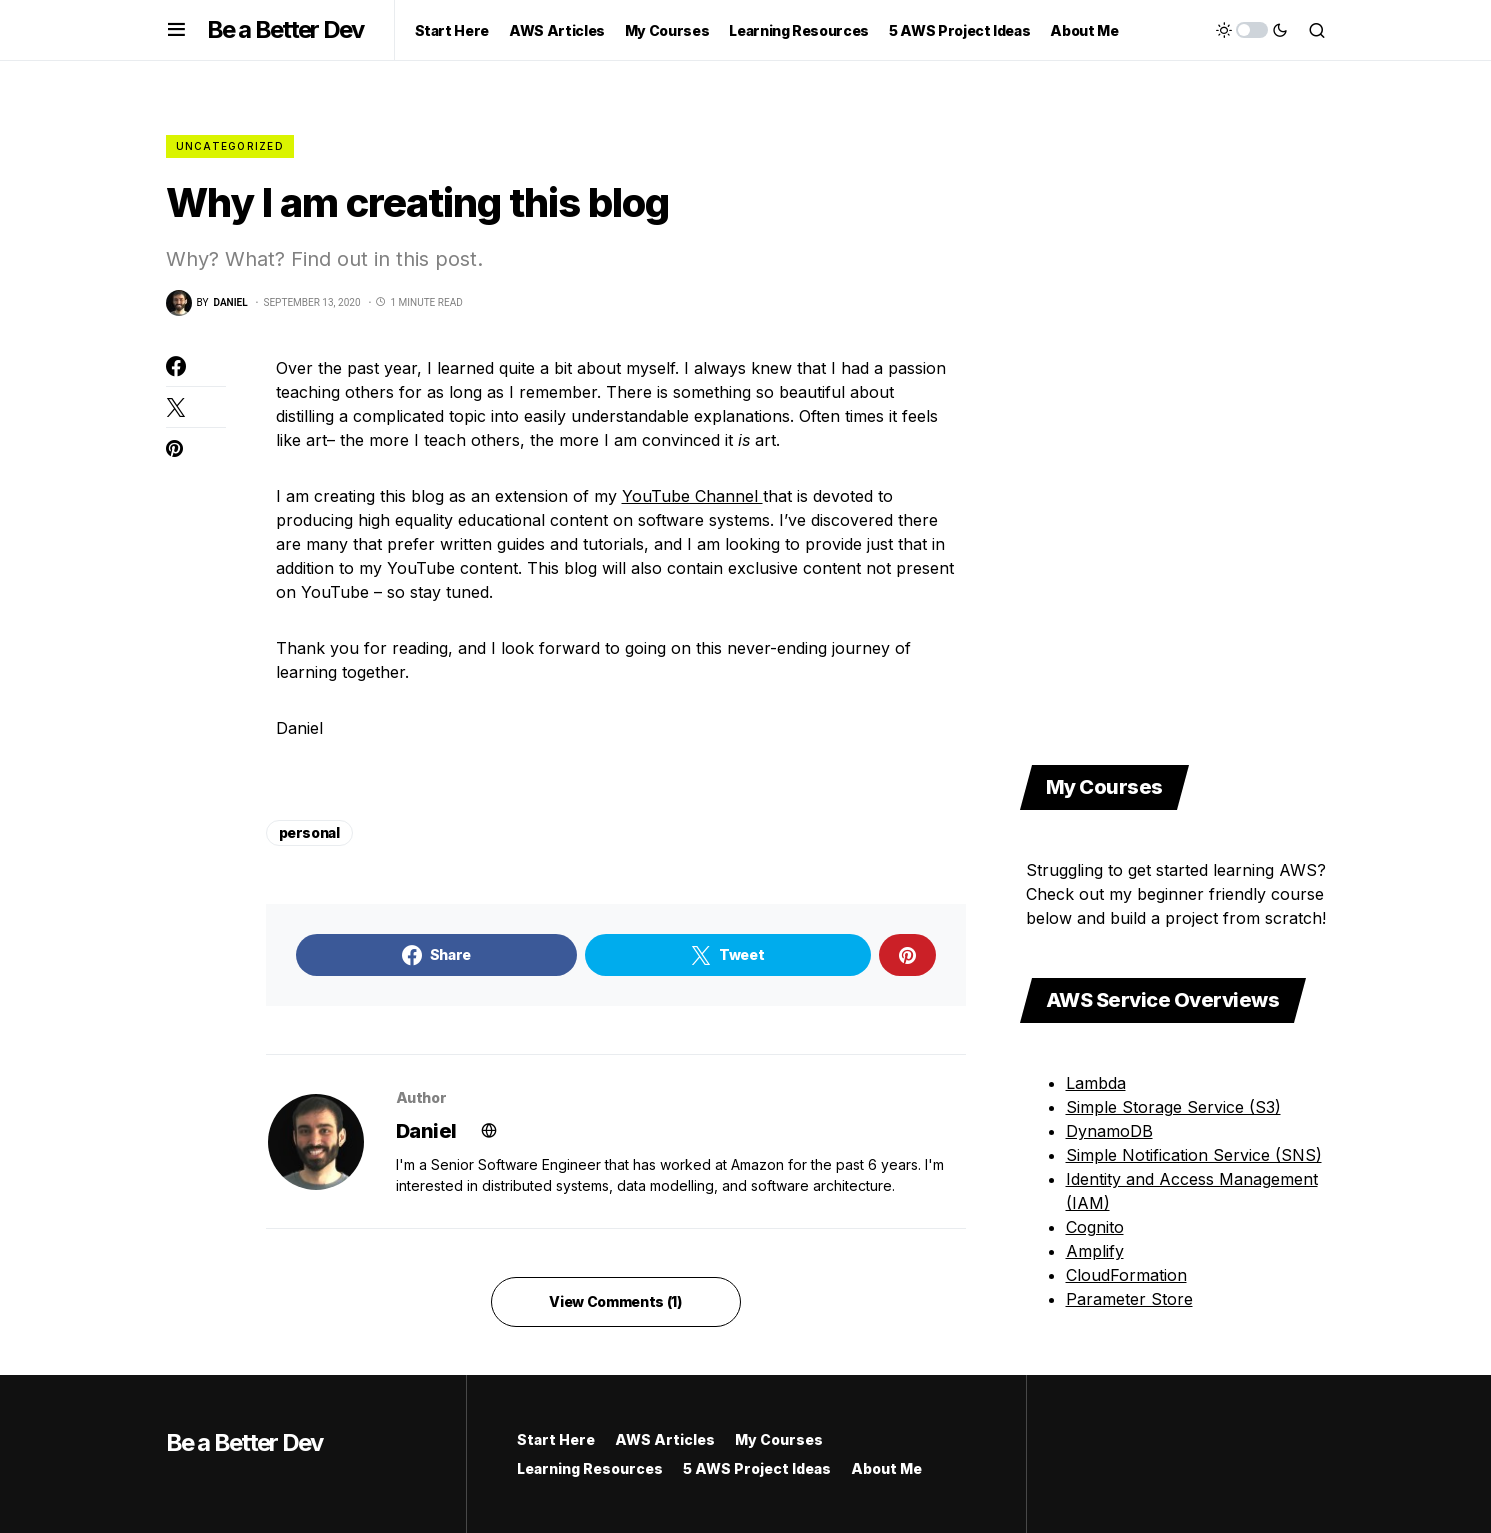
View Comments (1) (615, 1301)
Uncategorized (230, 146)
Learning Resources (590, 1468)
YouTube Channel (692, 496)
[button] (176, 30)
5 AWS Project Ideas (757, 1468)
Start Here (556, 1439)
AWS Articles (665, 1439)
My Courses (779, 1439)
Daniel (426, 1131)
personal (309, 832)
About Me (886, 1468)
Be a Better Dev (285, 29)
